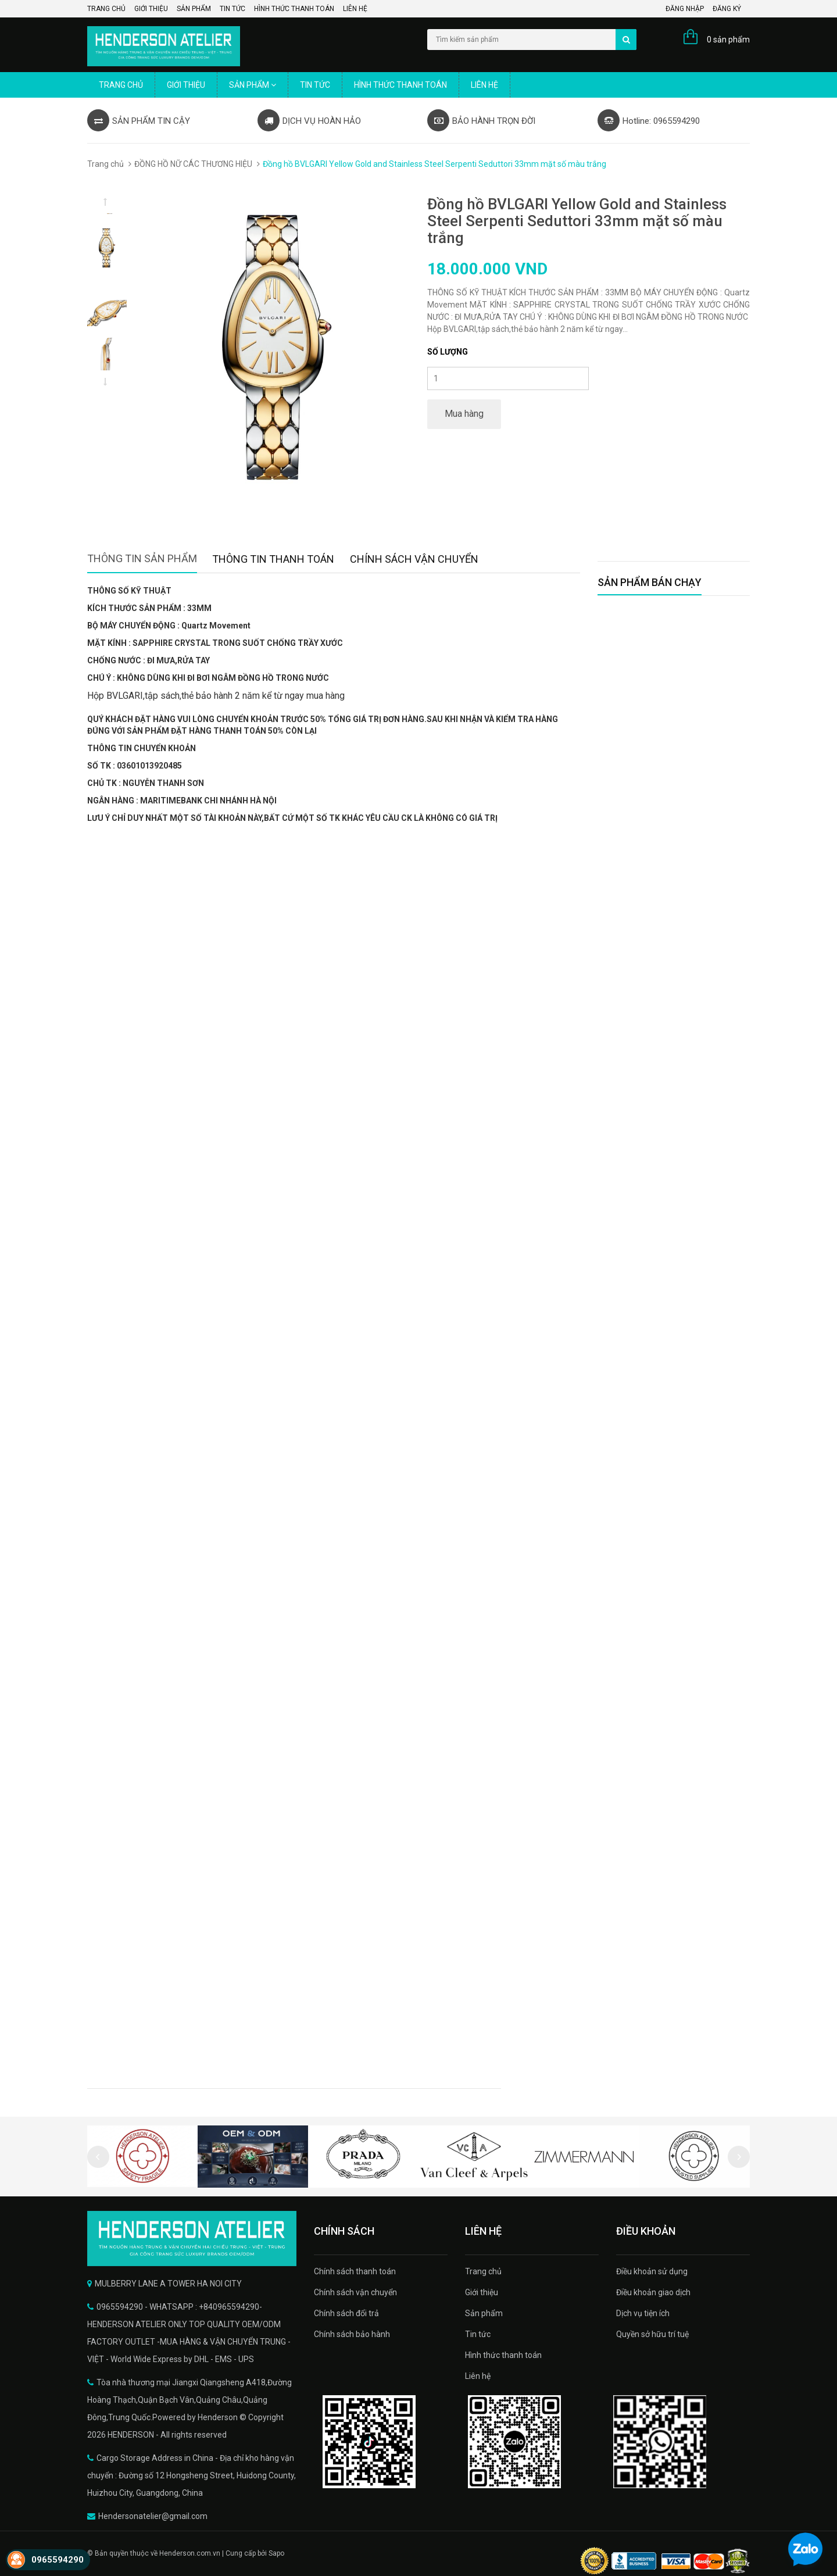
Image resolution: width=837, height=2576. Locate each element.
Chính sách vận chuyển (355, 2292)
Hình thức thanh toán (294, 9)
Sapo (276, 2553)
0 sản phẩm (728, 39)
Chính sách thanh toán (355, 2271)
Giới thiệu (151, 9)
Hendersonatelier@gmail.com (153, 2516)
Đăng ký (727, 9)
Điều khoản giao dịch (653, 2292)
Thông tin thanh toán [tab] (273, 559)
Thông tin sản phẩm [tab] (142, 558)
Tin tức (232, 9)
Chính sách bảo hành (352, 2334)
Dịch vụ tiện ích (643, 2313)
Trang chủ (106, 9)
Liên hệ (355, 9)
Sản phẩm (194, 9)
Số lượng (447, 351)
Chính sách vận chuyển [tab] (414, 559)
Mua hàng (464, 413)
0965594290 (57, 2559)
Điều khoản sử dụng (652, 2271)
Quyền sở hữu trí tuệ (652, 2334)
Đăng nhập (685, 9)
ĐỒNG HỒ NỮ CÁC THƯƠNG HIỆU (193, 164)
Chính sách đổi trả (346, 2313)
